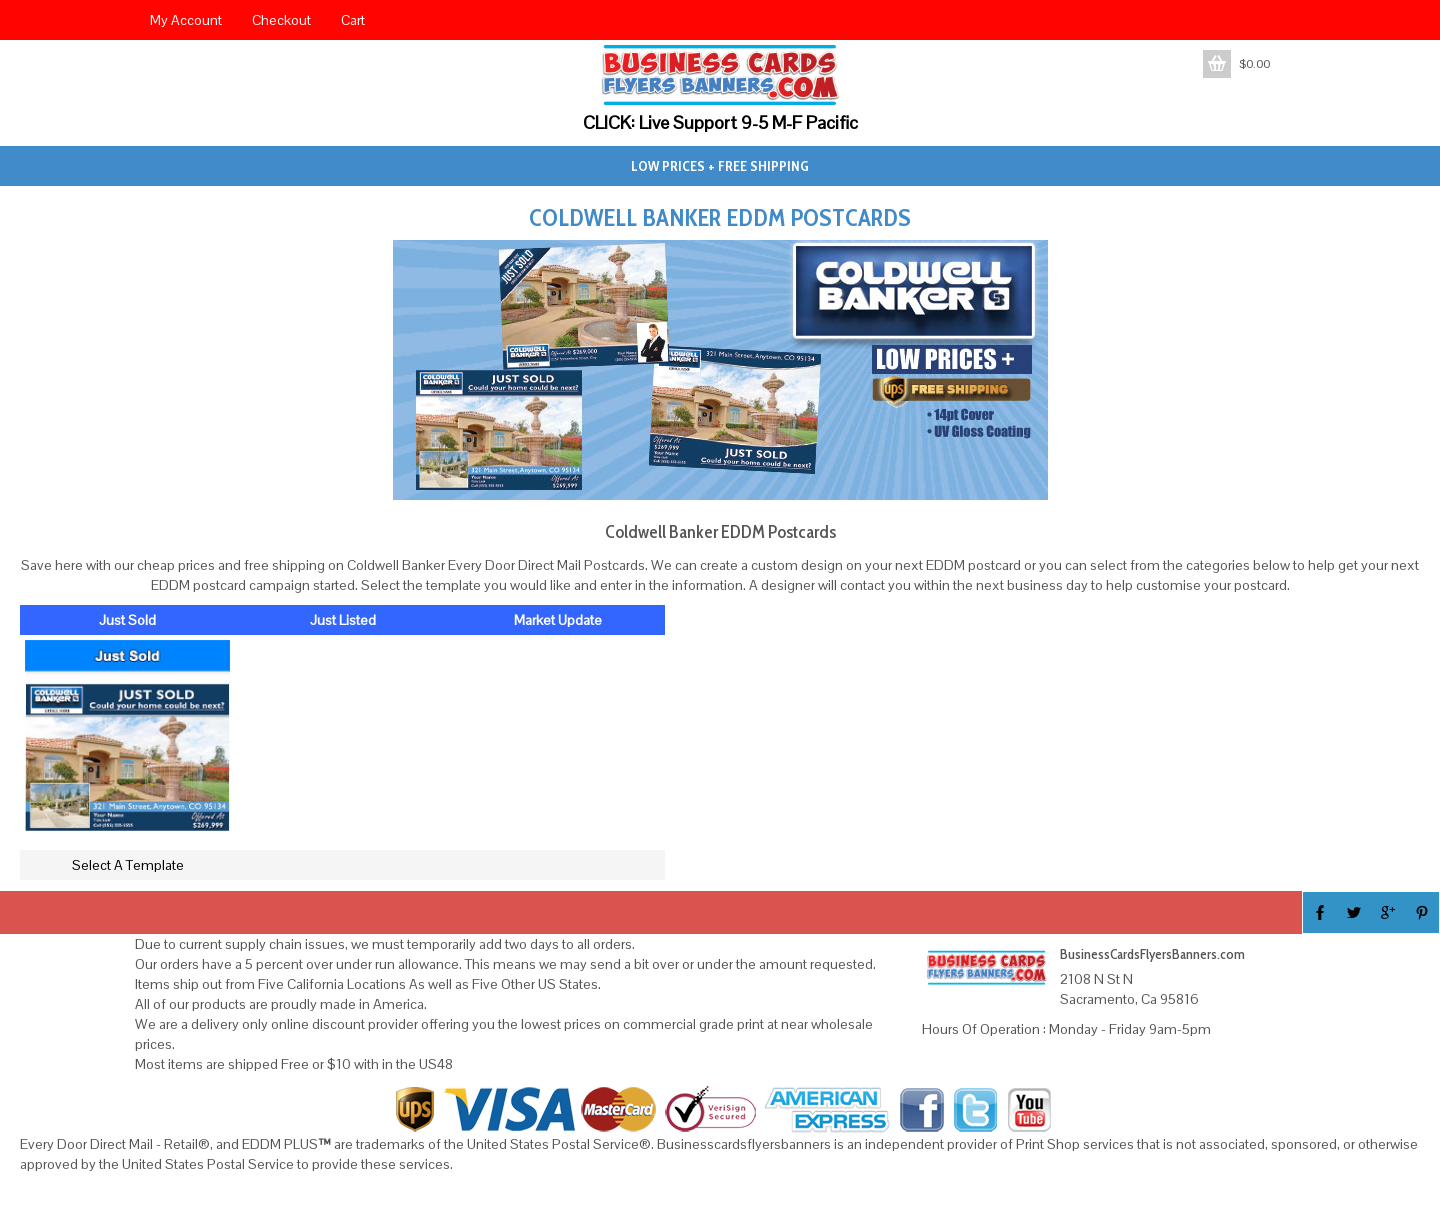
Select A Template (128, 865)
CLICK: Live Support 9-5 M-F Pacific (720, 122)
